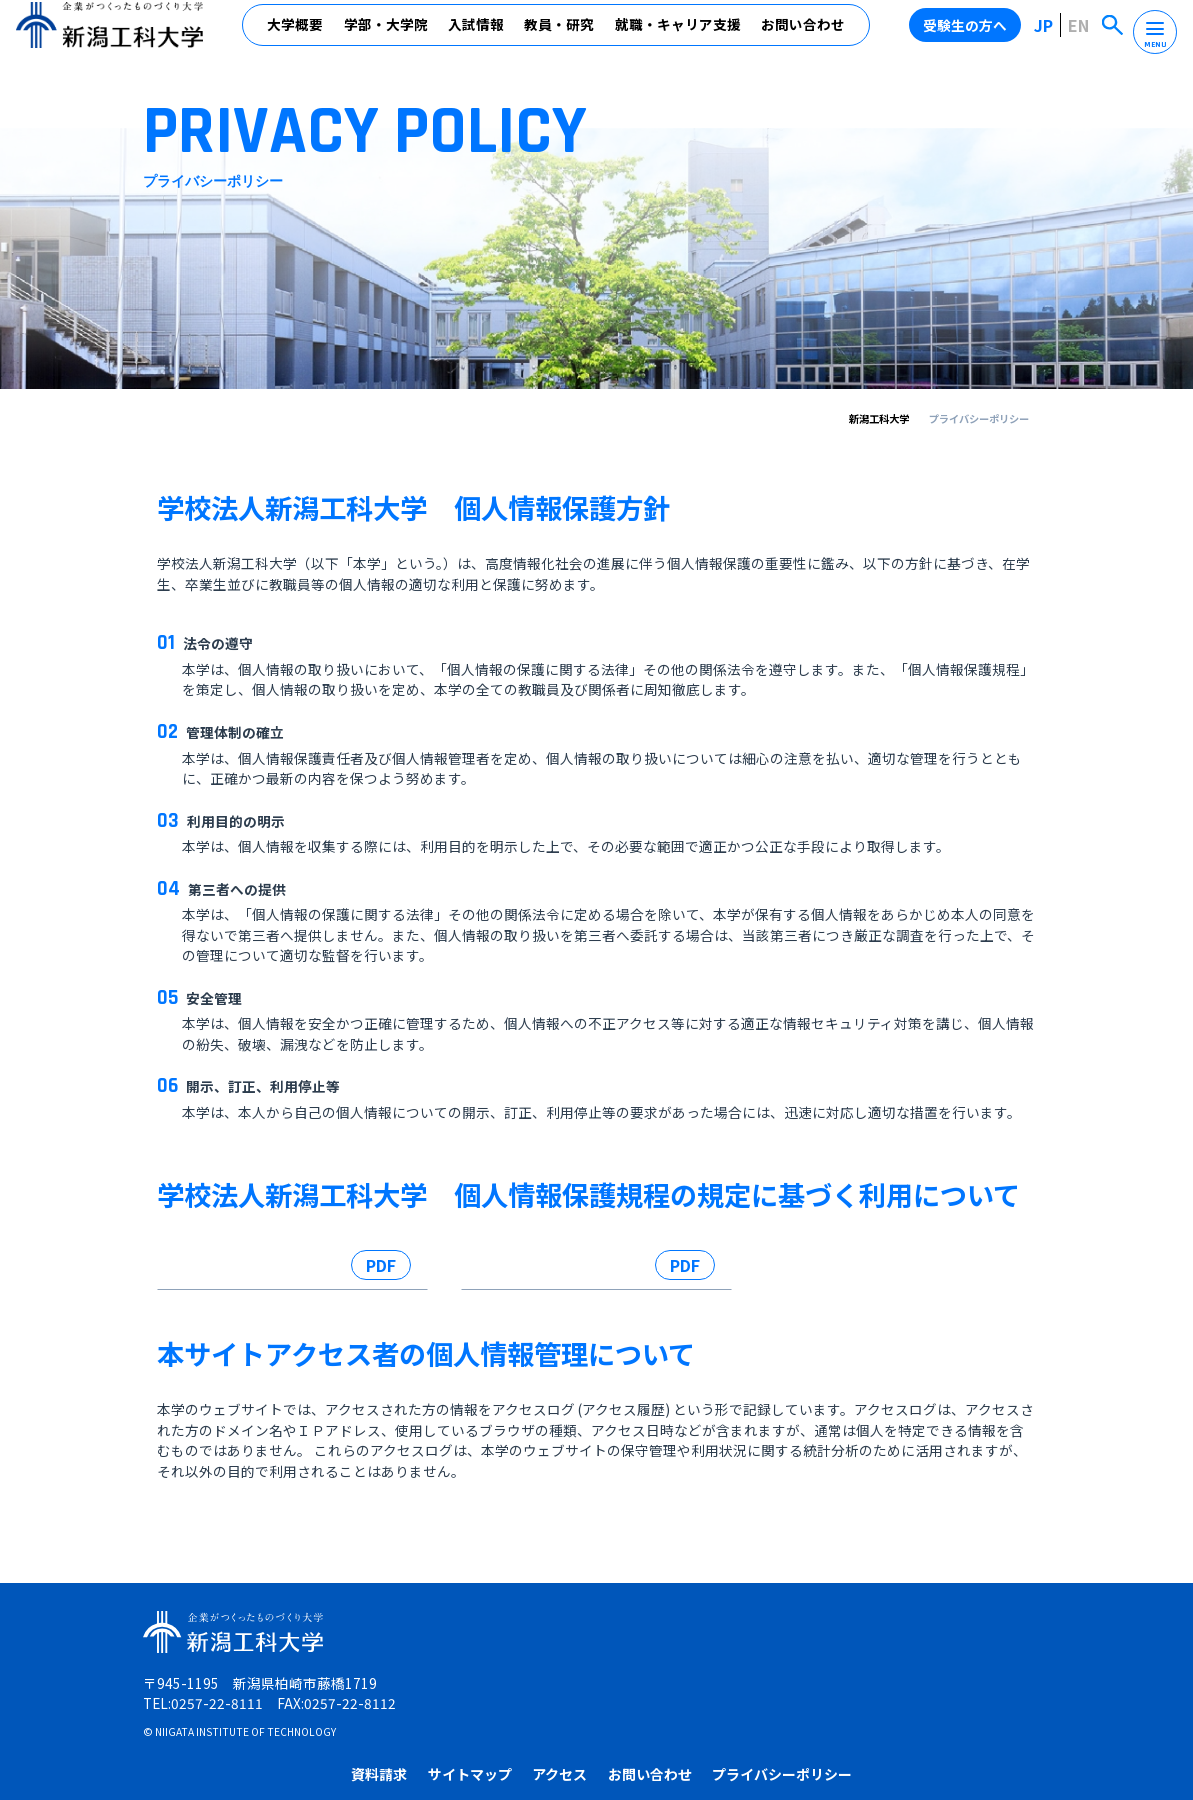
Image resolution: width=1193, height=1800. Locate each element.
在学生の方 (614, 1704)
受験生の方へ (972, 36)
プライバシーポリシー (980, 1666)
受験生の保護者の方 (996, 1704)
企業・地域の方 (787, 1704)
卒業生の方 (695, 1704)
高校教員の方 (885, 1704)
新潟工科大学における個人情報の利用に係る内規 (560, 1281)
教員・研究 (562, 37)
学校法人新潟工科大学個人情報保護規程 (241, 1281)
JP (1049, 36)
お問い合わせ (806, 37)
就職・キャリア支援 (680, 37)
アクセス (757, 1666)
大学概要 (298, 37)
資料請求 (577, 1666)
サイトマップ (668, 1666)
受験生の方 (534, 1704)
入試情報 (479, 37)
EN (1082, 36)
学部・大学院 (388, 37)
